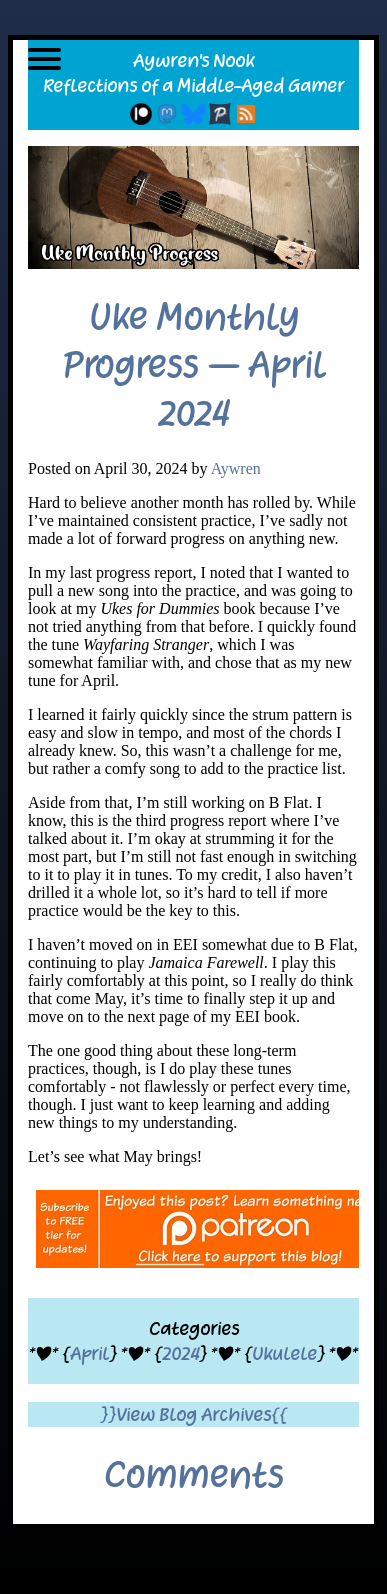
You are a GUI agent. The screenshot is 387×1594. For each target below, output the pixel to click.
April (89, 1353)
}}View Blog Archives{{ (193, 1414)
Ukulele (284, 1353)
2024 (180, 1353)
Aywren (236, 468)
